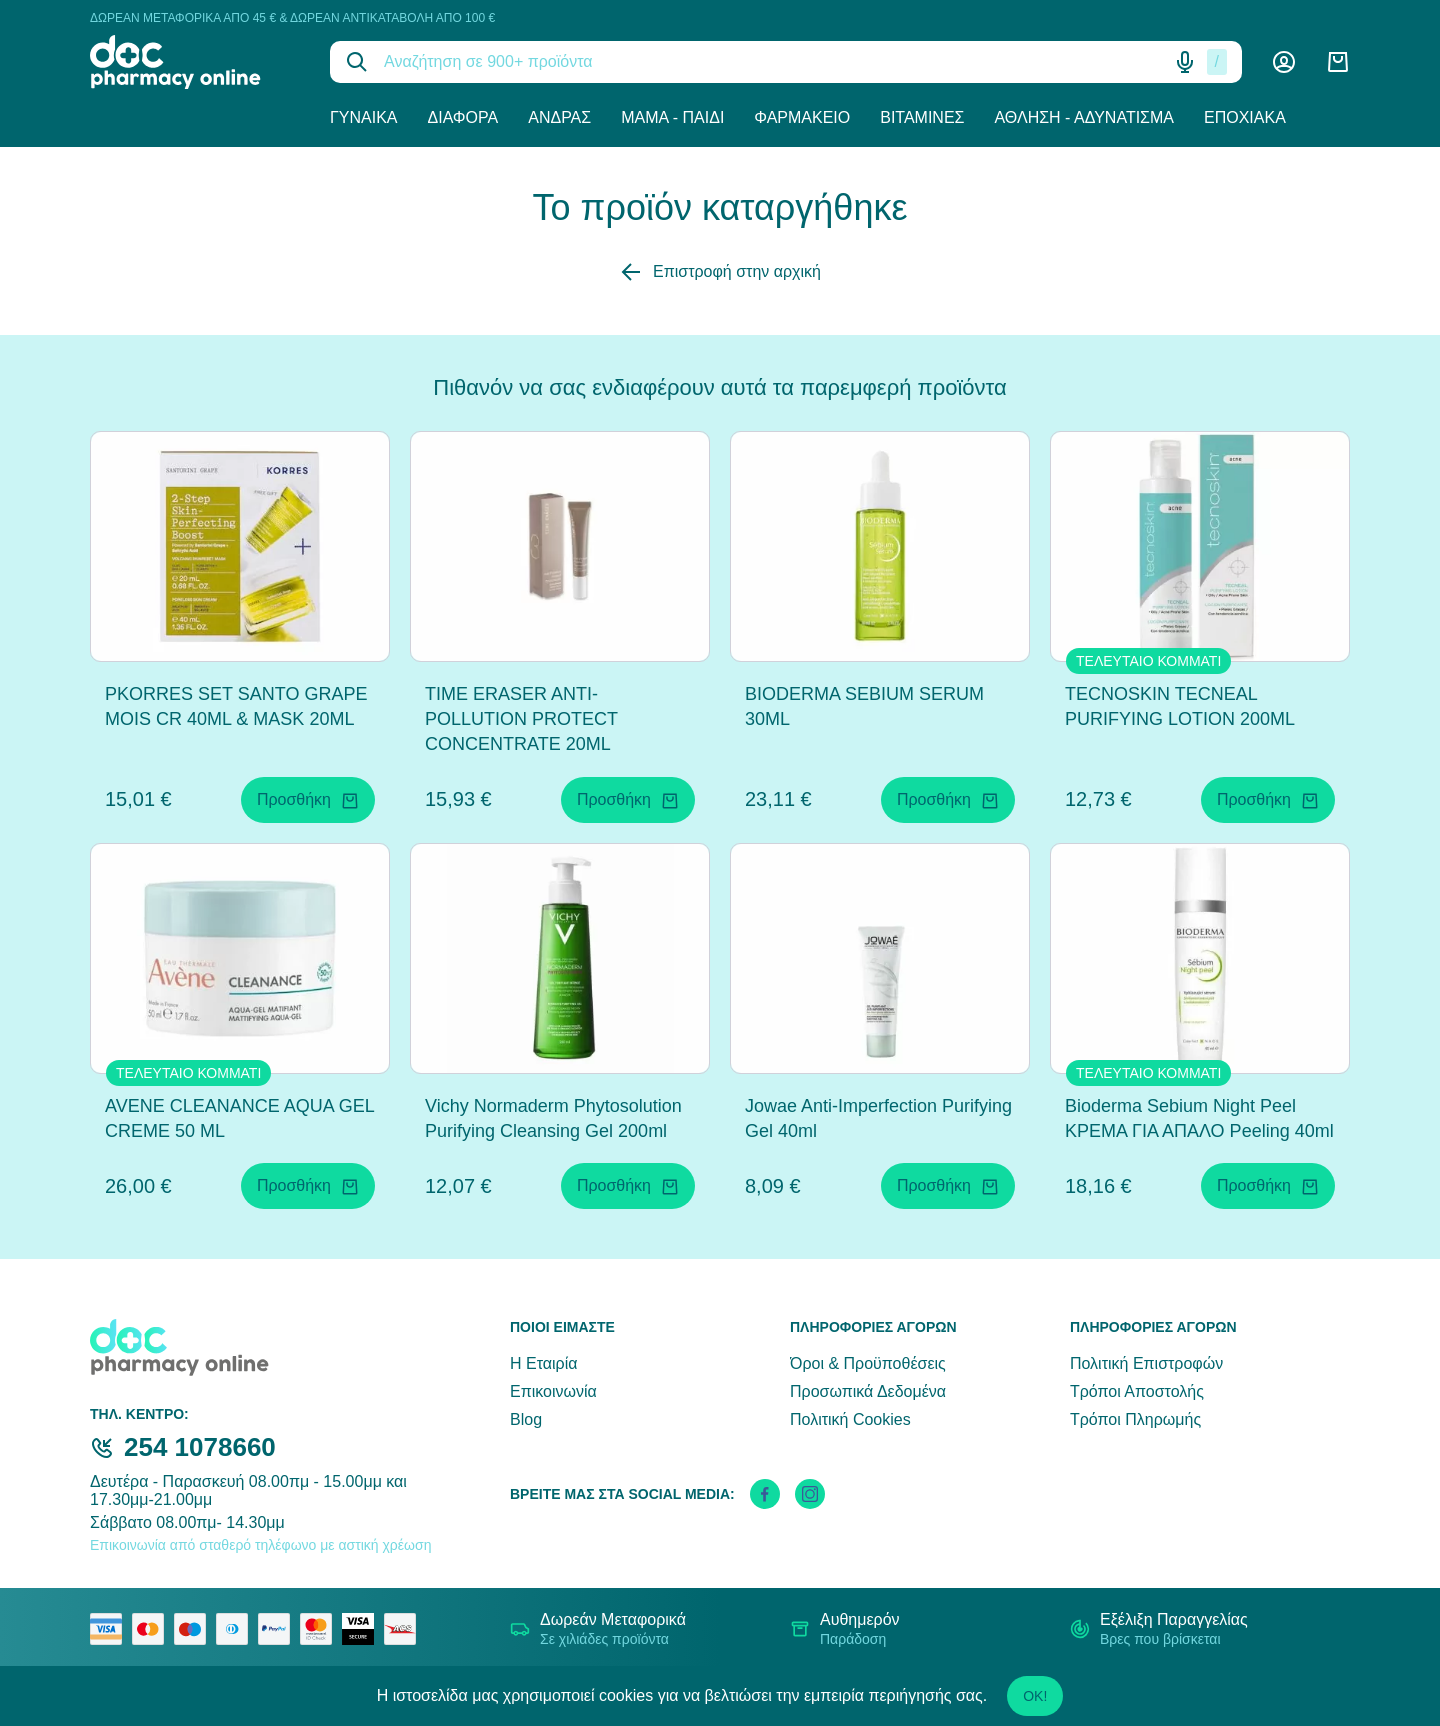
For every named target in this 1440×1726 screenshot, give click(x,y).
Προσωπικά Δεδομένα (868, 1391)
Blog (526, 1419)
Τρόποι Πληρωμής (1135, 1419)
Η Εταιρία (543, 1363)
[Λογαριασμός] (1284, 62)
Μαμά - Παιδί (672, 117)
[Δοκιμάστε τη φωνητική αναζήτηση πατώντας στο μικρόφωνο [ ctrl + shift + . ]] (1185, 62)
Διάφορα (463, 117)
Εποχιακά (1245, 117)
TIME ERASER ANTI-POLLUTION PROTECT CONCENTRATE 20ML (521, 719)
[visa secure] (363, 1629)
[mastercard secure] (321, 1629)
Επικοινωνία (553, 1391)
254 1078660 (200, 1447)
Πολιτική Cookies (850, 1419)
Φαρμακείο (802, 117)
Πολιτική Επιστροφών (1146, 1363)
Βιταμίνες (922, 117)
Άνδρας (559, 117)
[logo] (195, 62)
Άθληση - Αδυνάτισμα (1084, 117)
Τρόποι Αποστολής (1137, 1391)
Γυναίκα (364, 117)
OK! (1035, 1696)
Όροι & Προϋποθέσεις (868, 1363)
